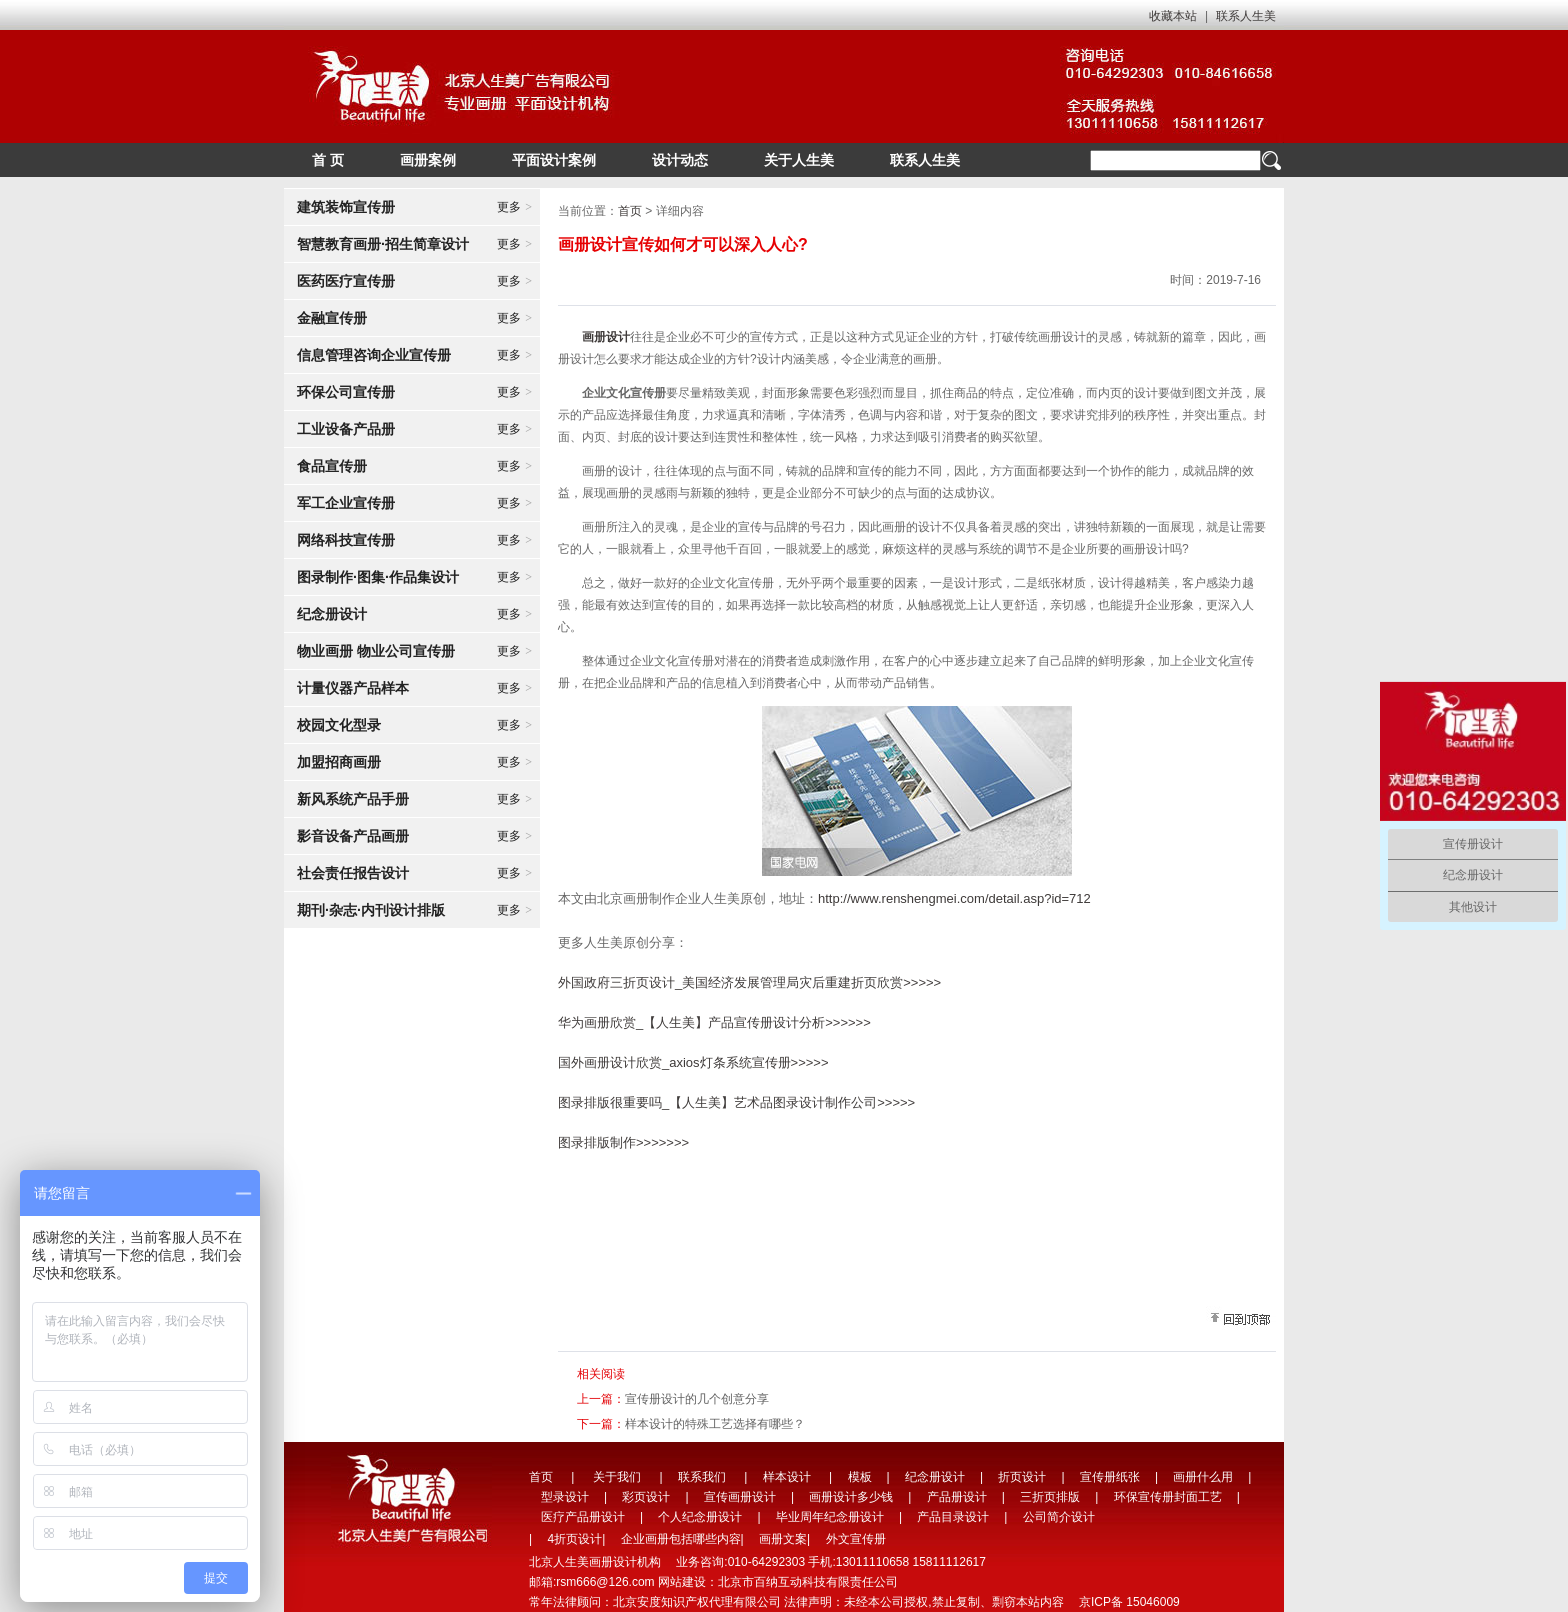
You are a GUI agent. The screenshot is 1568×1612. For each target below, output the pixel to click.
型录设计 (565, 1497)
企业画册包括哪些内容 (681, 1539)
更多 (514, 207)
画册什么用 (1203, 1477)
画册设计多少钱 (851, 1497)
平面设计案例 (554, 160)
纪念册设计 (935, 1477)
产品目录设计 (953, 1517)
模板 (860, 1477)
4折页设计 (574, 1539)
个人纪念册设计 (700, 1517)
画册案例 (428, 160)
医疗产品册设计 (583, 1517)
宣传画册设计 (740, 1497)
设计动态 (680, 160)
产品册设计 (957, 1497)
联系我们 (702, 1477)
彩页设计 (646, 1497)
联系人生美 (1246, 16)
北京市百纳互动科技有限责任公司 (808, 1582)
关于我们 (617, 1477)
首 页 (328, 160)
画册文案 (783, 1539)
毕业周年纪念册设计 (830, 1517)
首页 (630, 211)
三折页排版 (1050, 1497)
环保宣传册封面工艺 (1168, 1497)
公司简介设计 (1059, 1517)
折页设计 (1022, 1477)
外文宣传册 (856, 1539)
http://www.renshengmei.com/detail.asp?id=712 (954, 898)
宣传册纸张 (1110, 1477)
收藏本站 (1173, 16)
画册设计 (606, 337)
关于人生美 (799, 160)
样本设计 (787, 1477)
